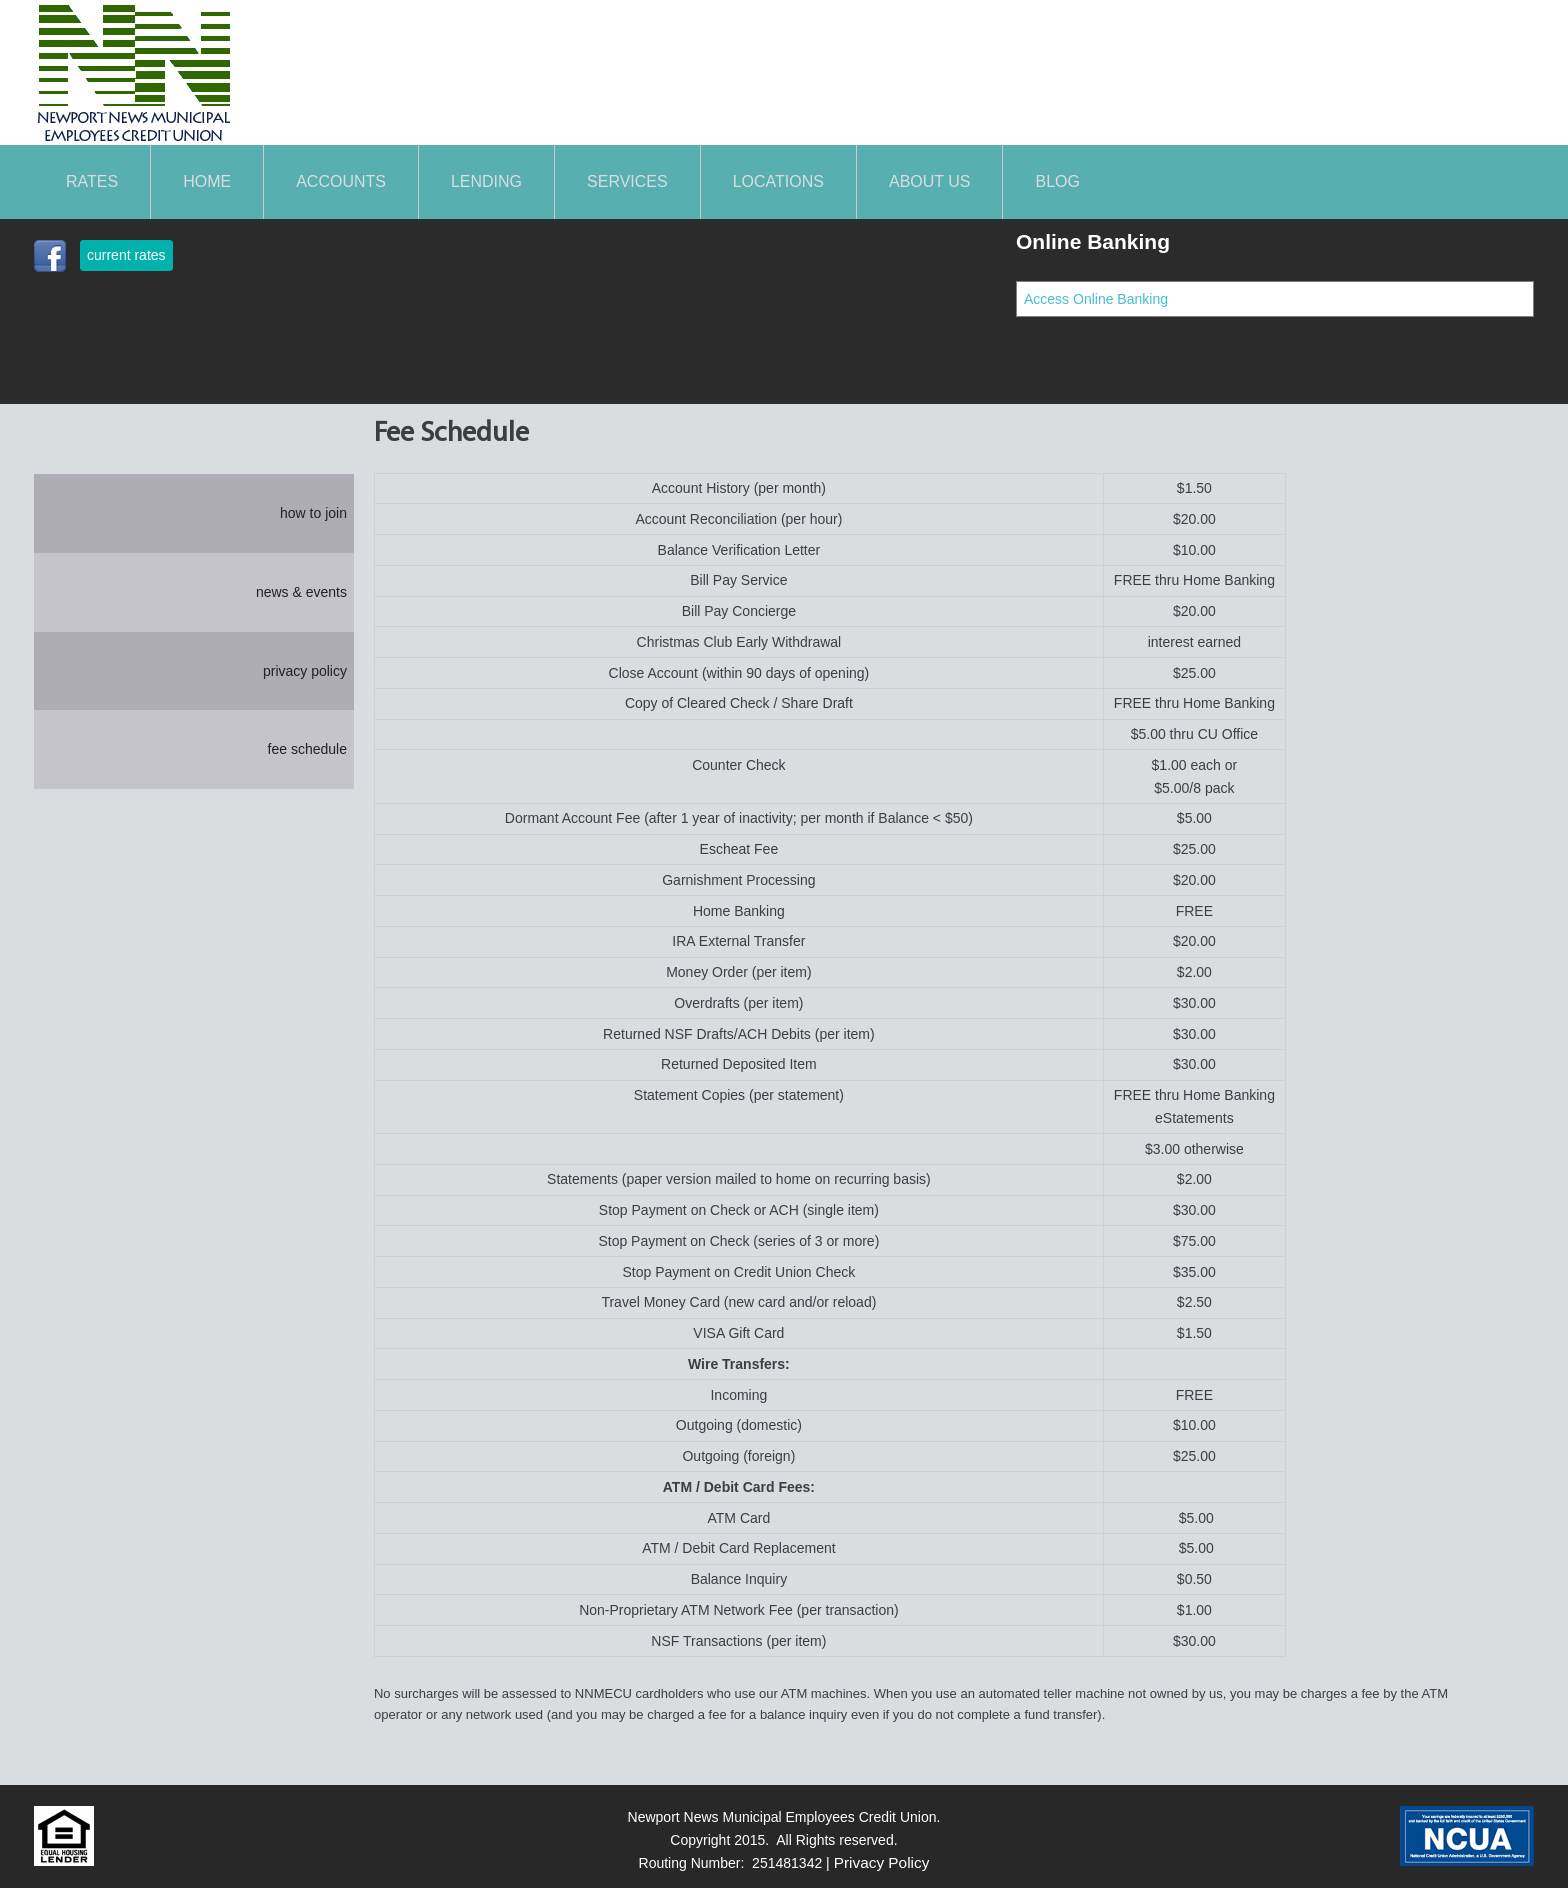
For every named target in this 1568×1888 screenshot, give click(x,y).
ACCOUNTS (341, 181)
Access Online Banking (1096, 299)
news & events (301, 592)
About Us (930, 181)
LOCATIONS (778, 181)
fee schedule (307, 749)
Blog (1057, 181)
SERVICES (627, 181)
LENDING (486, 181)
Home (207, 181)
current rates (126, 255)
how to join (313, 513)
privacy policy (305, 671)
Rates (92, 181)
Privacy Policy (882, 1862)
